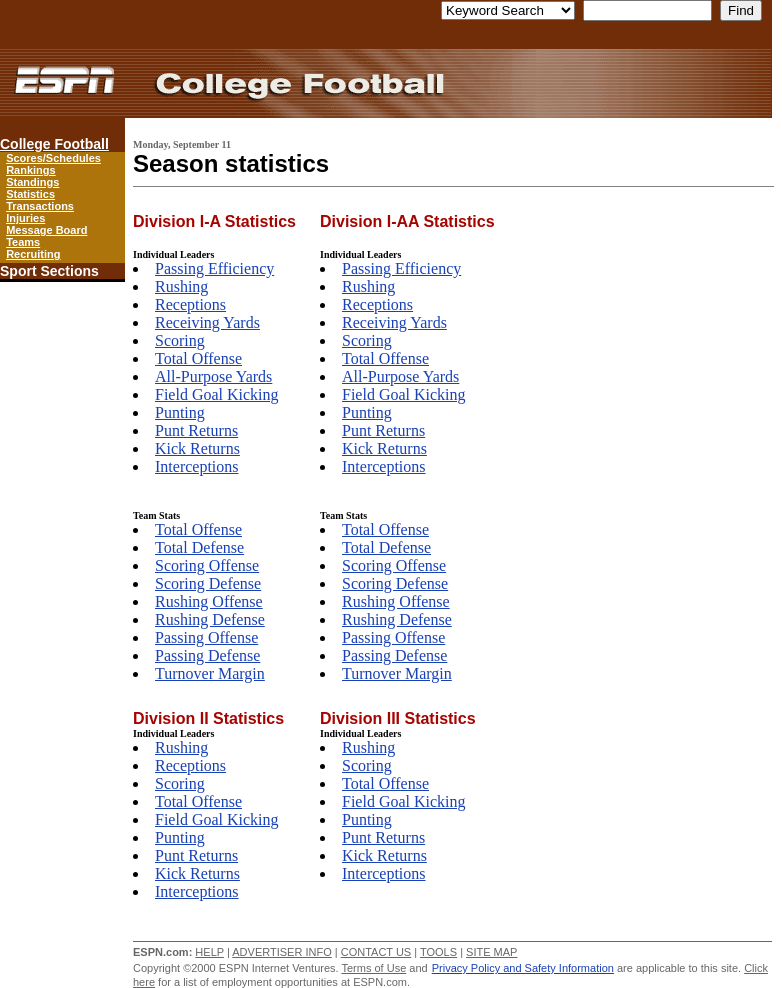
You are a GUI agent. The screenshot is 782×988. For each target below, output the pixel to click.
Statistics (30, 194)
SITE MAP (491, 952)
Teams (23, 242)
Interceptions (197, 466)
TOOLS (438, 952)
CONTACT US (376, 952)
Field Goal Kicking (217, 394)
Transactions (40, 206)
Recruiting (33, 254)
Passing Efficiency (214, 268)
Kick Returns (197, 448)
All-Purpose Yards (213, 376)
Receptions (190, 304)
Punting (180, 412)
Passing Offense (206, 637)
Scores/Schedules (53, 158)
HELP (209, 952)
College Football (54, 144)
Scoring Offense (207, 565)
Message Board (46, 230)
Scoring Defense (208, 583)
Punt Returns (196, 430)
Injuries (25, 218)
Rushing (181, 286)
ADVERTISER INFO (281, 952)
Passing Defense (207, 655)
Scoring (180, 340)
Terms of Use (373, 968)
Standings (32, 182)
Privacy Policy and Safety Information (523, 968)
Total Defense (199, 547)
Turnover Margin (210, 673)
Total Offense (198, 358)
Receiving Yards (207, 322)
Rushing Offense (209, 601)
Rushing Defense (210, 619)
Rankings (31, 170)
